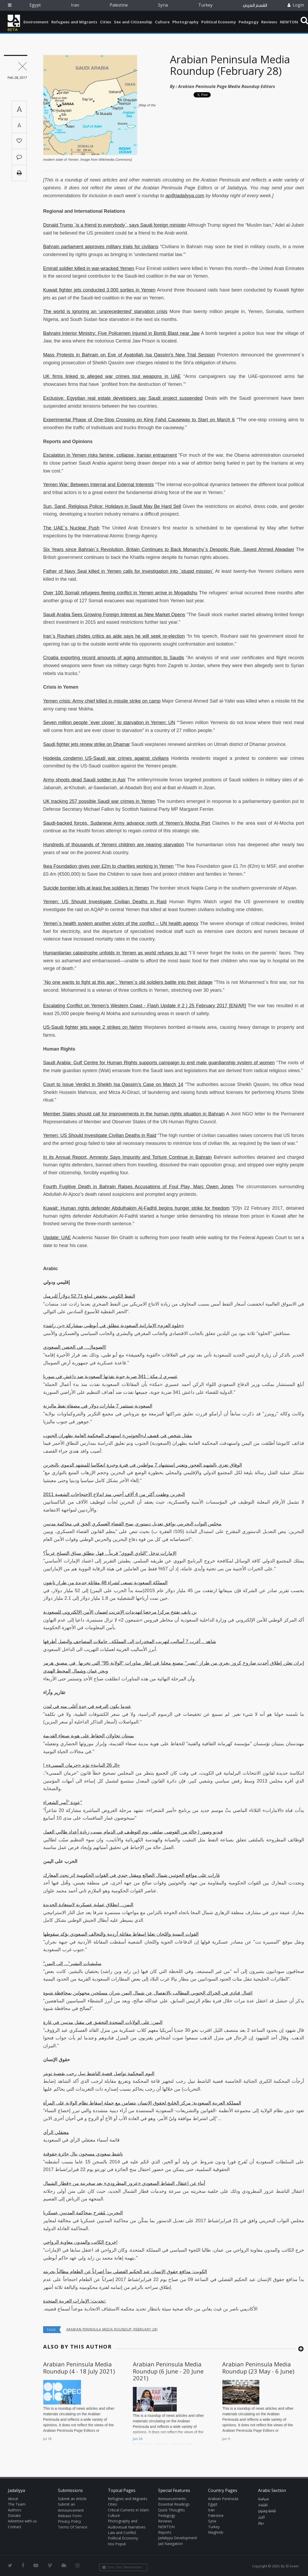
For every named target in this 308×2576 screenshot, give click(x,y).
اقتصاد (262, 2505)
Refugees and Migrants (74, 21)
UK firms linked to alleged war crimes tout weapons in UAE (112, 376)
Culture (162, 21)
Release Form (70, 2515)
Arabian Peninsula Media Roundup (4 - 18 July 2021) (79, 2367)
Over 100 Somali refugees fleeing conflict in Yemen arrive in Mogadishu (120, 592)
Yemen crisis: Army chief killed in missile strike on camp (101, 701)
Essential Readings (174, 2504)
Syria (163, 5)
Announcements (172, 2498)
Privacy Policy (69, 2521)
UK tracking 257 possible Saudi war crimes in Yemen (99, 801)
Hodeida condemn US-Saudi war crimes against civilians (106, 758)
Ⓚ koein (292, 2566)
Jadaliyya (14, 21)
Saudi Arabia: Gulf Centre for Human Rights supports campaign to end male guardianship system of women (159, 1062)
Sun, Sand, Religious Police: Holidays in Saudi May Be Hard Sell (112, 506)
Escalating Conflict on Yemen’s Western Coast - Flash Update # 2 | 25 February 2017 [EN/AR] (144, 1005)
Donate (14, 2515)
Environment (36, 21)
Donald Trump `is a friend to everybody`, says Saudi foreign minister (114, 225)
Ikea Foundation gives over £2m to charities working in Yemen (108, 866)
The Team (17, 2504)
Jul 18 (47, 2438)
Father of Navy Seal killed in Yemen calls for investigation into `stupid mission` (128, 571)
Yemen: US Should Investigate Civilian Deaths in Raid (104, 901)
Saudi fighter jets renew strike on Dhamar (86, 744)
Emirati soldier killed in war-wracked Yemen (88, 268)
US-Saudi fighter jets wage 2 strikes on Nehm (92, 1027)
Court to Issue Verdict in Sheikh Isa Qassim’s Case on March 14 (113, 1084)
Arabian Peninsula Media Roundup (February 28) (230, 65)
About (13, 2498)
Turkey (205, 5)
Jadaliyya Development (177, 2537)
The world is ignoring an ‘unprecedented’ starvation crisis (105, 311)
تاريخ (261, 2517)
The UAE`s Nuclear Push (71, 528)
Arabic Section (272, 2490)
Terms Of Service (72, 2527)
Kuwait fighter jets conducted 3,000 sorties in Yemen (99, 290)
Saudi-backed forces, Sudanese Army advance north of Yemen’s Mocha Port (126, 823)
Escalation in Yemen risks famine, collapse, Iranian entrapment (110, 455)
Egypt (35, 5)
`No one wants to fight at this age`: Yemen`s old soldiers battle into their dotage (128, 982)
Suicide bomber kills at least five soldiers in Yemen (96, 888)
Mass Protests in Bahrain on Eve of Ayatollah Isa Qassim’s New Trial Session (129, 354)
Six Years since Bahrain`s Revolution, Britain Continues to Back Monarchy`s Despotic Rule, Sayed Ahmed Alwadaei (168, 549)
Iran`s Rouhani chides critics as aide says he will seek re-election (114, 636)
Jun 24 (137, 2438)
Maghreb (215, 2532)
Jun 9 (226, 2438)
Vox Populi (117, 2543)
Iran (75, 5)
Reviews (269, 21)
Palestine (119, 5)
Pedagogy (249, 21)
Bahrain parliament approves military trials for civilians (100, 246)
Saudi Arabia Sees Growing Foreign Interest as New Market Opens (114, 614)
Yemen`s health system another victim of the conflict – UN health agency (120, 923)
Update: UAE (57, 1237)
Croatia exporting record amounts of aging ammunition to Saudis (113, 657)
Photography (185, 21)
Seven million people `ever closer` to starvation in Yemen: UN (109, 722)
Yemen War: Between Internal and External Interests (98, 484)
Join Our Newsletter (122, 2567)
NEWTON (289, 21)
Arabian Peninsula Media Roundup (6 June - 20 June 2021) (168, 2371)
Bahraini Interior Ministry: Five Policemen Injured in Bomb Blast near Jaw (121, 333)
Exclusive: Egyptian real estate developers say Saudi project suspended (123, 398)
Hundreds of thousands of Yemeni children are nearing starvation (113, 844)
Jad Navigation (170, 2543)
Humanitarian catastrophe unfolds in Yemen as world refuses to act (115, 952)
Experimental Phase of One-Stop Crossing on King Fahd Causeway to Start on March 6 (139, 419)
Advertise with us (22, 2520)
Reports (164, 2532)
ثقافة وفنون (267, 2511)
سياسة (263, 2499)
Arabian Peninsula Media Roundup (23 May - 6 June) (258, 2367)
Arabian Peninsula (223, 2498)
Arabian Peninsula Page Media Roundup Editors (226, 86)
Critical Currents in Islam (128, 2509)
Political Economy (218, 21)
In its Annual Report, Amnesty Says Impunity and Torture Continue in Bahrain (127, 1157)
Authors (14, 2509)
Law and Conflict (122, 2532)
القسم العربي (255, 5)
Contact (14, 2526)
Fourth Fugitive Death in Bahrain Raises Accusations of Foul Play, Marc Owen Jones (138, 1186)
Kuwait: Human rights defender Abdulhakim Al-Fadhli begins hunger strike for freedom (136, 1208)
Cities (105, 21)
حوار (261, 2523)
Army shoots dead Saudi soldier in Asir (84, 779)
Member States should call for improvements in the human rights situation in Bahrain (134, 1113)
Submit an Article (72, 2498)
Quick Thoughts (171, 2509)
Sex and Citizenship (133, 21)
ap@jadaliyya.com (184, 195)
